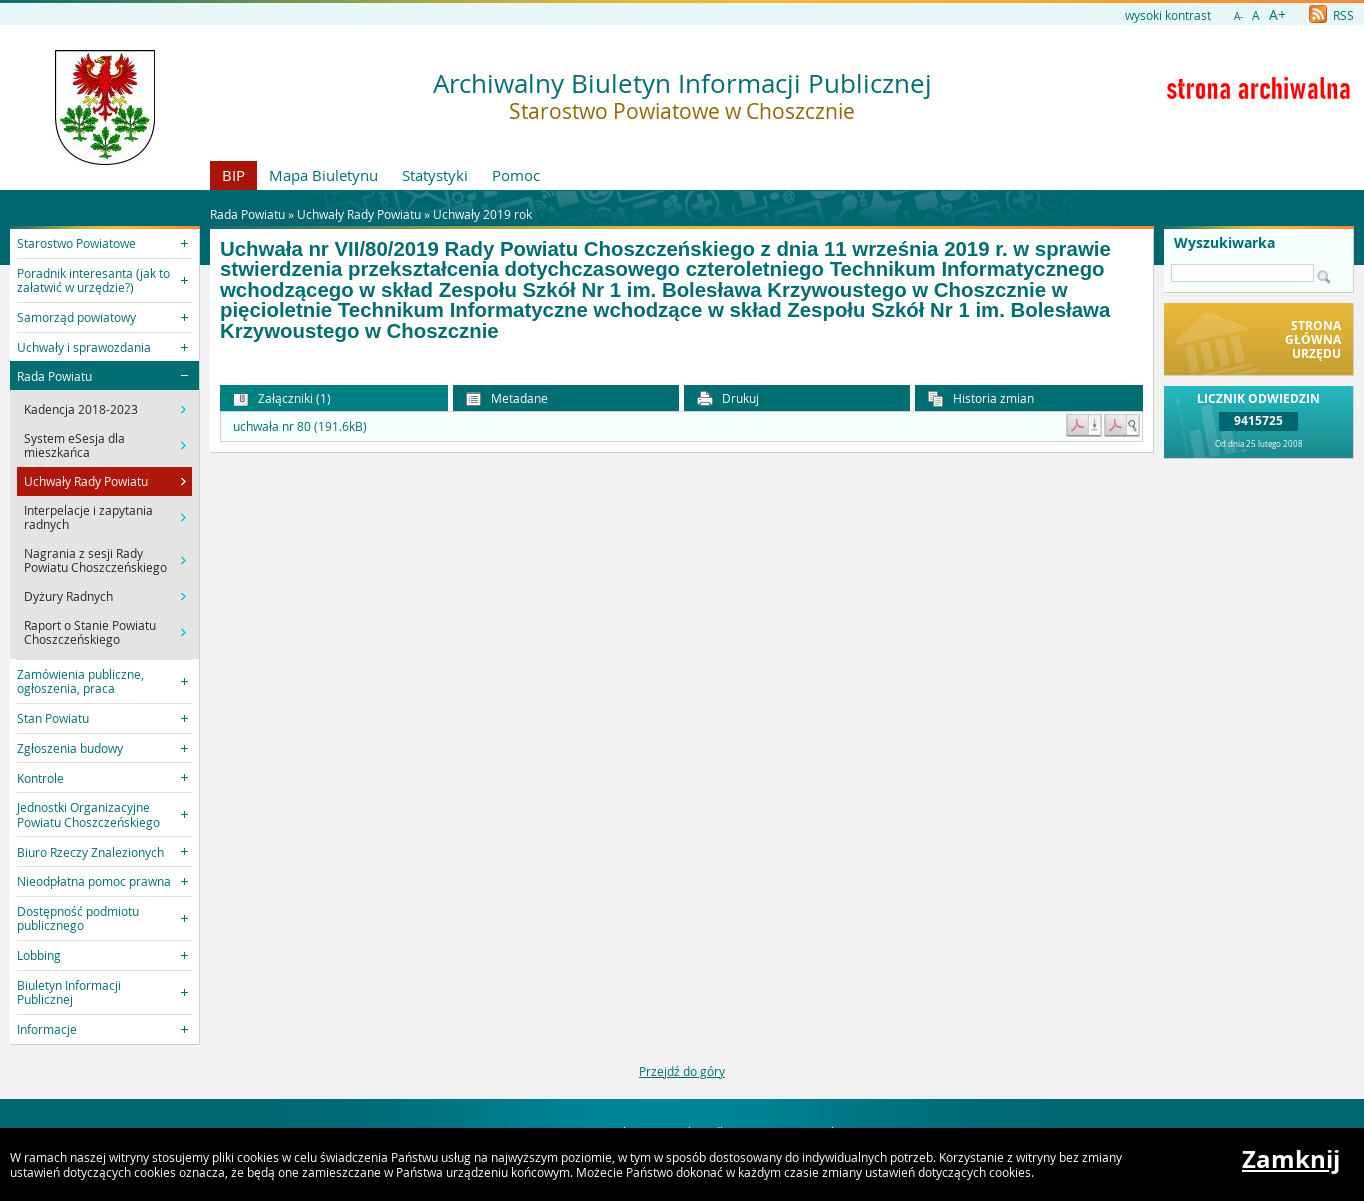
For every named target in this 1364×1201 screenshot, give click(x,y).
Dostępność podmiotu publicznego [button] (78, 918)
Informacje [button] (47, 1029)
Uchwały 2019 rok (482, 214)
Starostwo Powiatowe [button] (76, 243)
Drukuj (728, 398)
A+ (1277, 14)
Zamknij (1291, 1159)
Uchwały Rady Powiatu (359, 214)
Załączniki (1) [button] (282, 398)
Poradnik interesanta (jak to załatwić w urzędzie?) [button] (93, 280)
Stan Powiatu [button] (53, 718)
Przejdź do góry (682, 1071)
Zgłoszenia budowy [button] (70, 748)
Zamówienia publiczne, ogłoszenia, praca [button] (80, 681)
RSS (1331, 15)
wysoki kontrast (1168, 15)
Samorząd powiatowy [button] (76, 317)
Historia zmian (981, 398)
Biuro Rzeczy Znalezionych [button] (90, 852)
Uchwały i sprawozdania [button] (84, 347)
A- (1238, 16)
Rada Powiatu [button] (54, 376)
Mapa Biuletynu (323, 175)
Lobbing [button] (39, 955)
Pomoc (516, 175)
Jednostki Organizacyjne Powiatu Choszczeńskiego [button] (88, 814)
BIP (233, 175)
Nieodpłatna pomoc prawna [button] (94, 881)
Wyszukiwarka (1224, 243)
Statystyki (435, 175)
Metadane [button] (507, 398)
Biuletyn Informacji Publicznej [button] (69, 992)
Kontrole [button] (40, 778)
